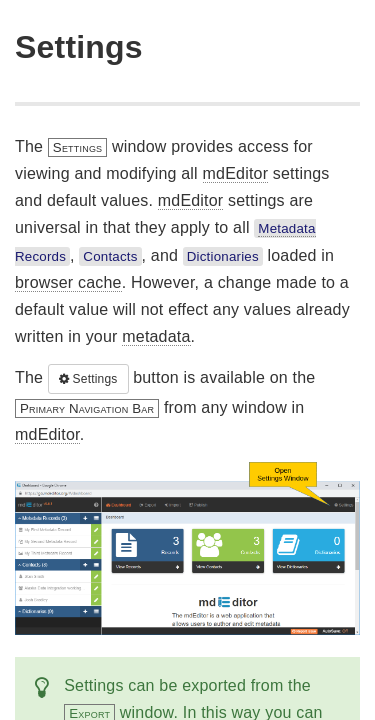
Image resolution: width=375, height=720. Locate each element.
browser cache (68, 282)
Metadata (286, 228)
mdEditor (236, 173)
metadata (156, 336)
